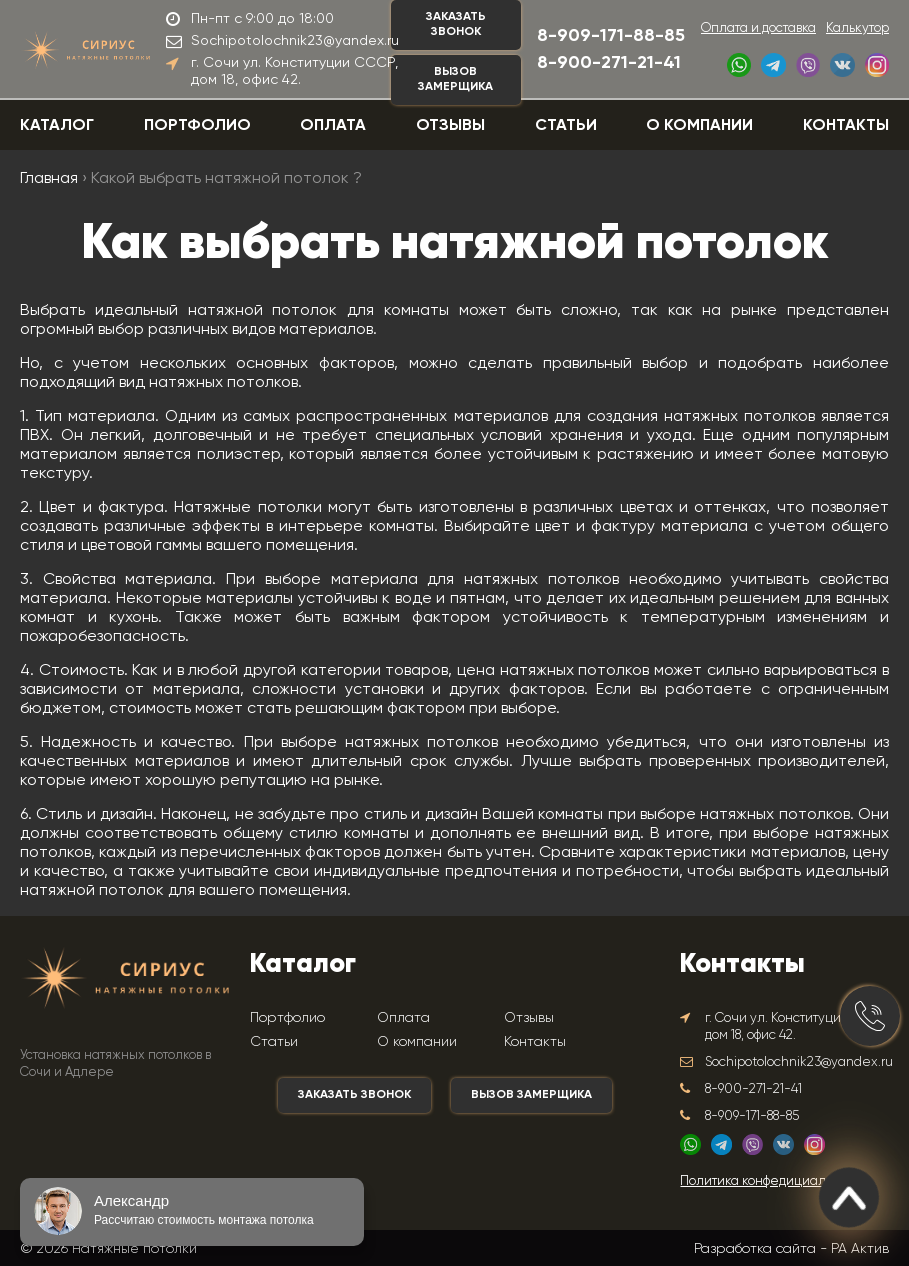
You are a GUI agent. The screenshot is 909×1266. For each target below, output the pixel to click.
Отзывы (450, 126)
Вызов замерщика (455, 79)
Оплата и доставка (758, 28)
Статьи (566, 126)
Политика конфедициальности (773, 1181)
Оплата (333, 126)
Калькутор (857, 28)
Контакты (846, 126)
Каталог (57, 126)
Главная (49, 179)
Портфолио (197, 126)
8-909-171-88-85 (611, 36)
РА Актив (860, 1248)
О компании (699, 126)
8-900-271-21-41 (609, 63)
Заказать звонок (456, 24)
